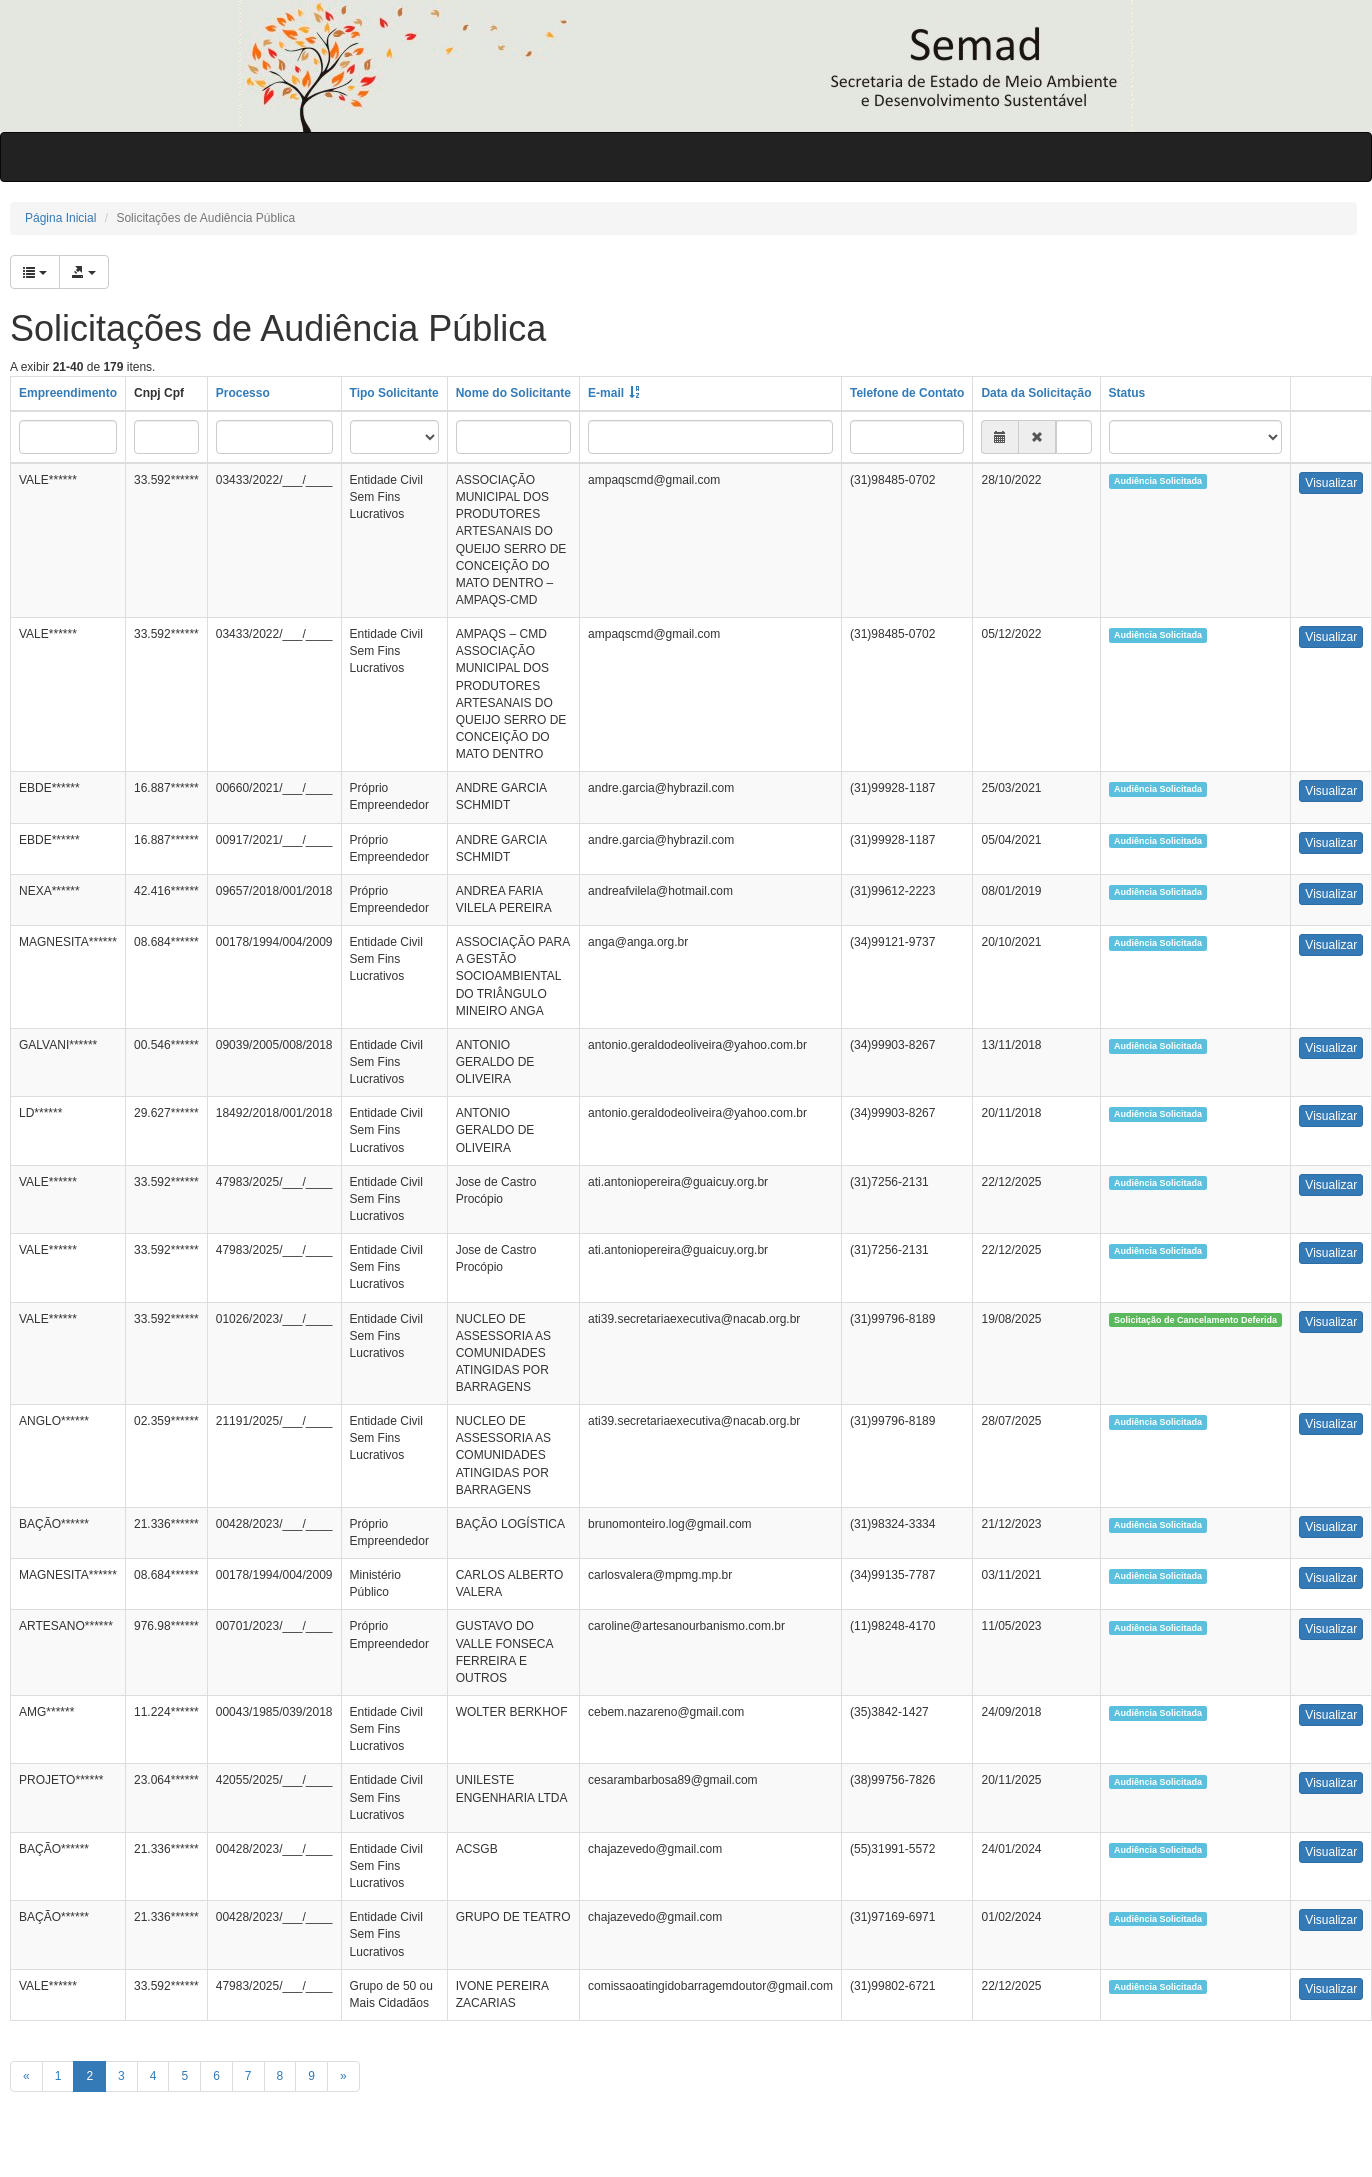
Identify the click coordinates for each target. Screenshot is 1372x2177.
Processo (243, 393)
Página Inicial (60, 218)
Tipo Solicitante (394, 393)
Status (1127, 393)
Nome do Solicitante (513, 393)
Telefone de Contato (907, 393)
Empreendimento (68, 393)
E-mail (606, 393)
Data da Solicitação (1036, 393)
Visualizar (1331, 483)
